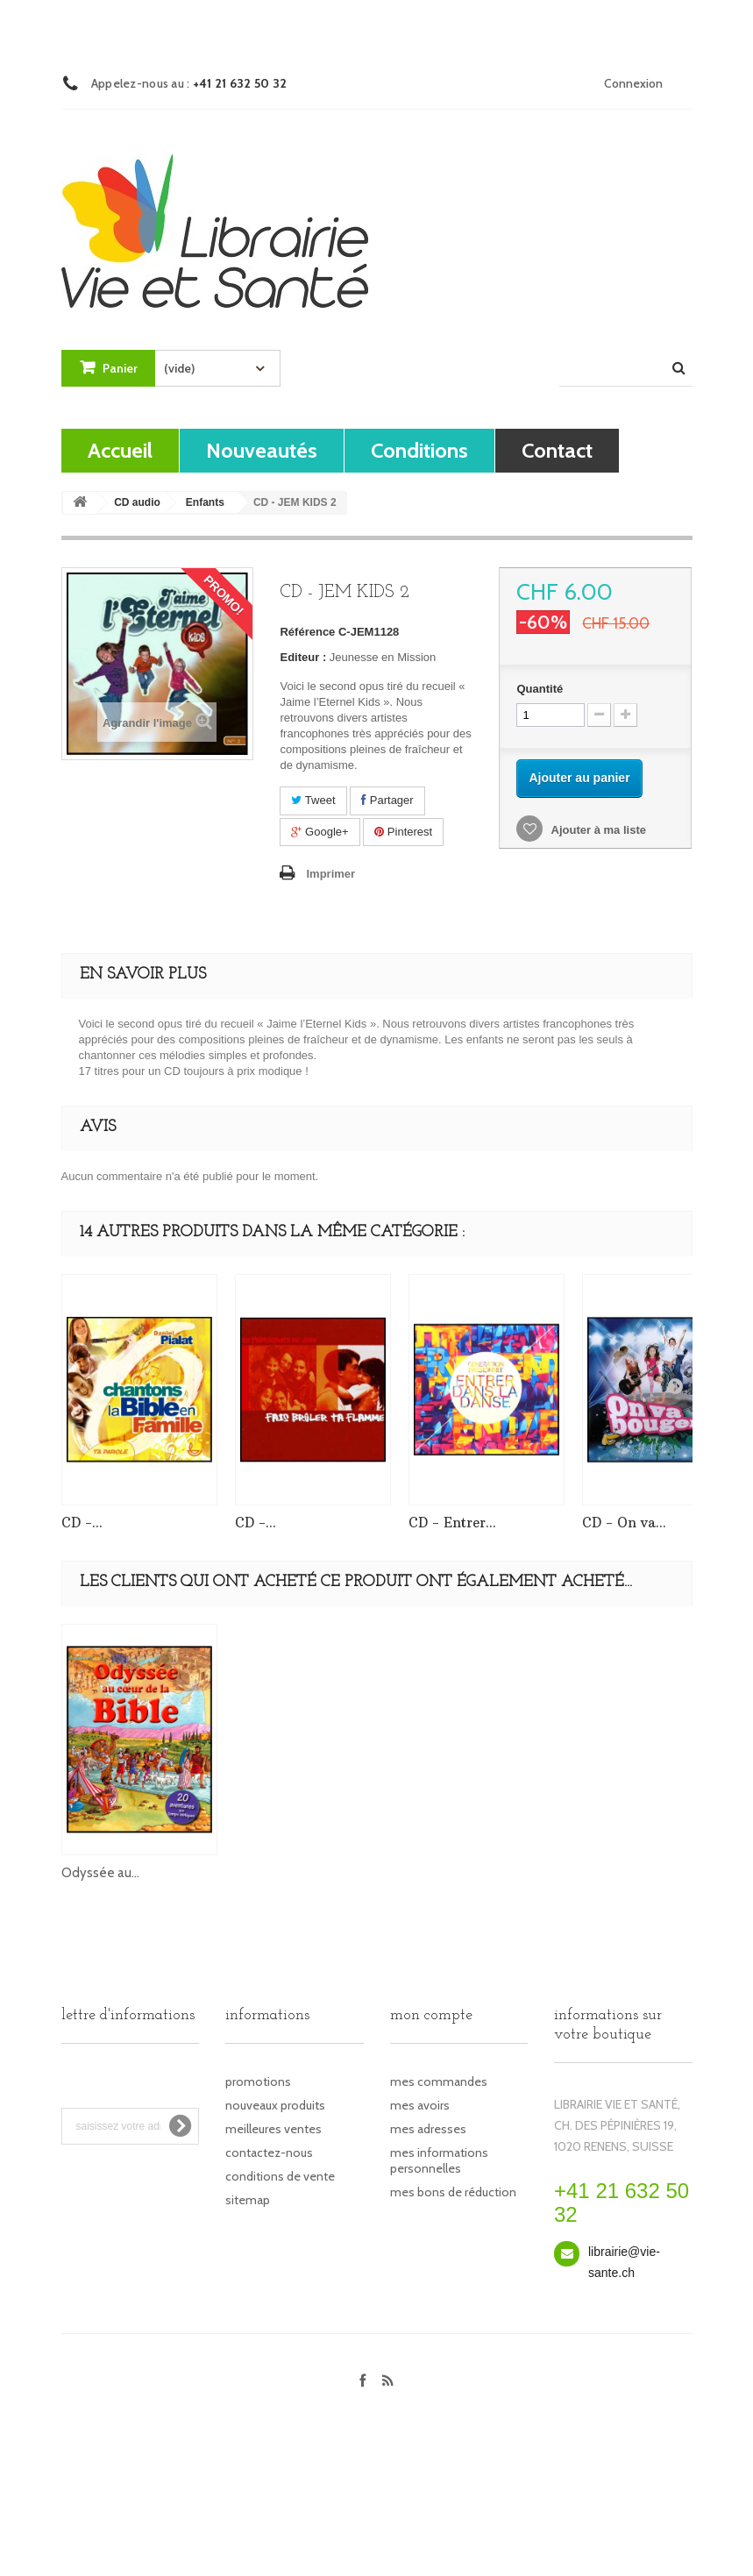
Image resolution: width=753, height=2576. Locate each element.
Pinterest (403, 831)
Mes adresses (428, 2129)
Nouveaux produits (275, 2105)
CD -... (82, 1522)
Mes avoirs (420, 2105)
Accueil (120, 450)
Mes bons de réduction (453, 2192)
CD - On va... (624, 1522)
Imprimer (330, 873)
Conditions (419, 450)
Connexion (633, 83)
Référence (307, 631)
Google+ (319, 831)
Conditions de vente (280, 2176)
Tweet (313, 800)
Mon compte (431, 2015)
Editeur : (303, 657)
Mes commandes (438, 2081)
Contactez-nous (269, 2152)
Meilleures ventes (273, 2129)
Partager (387, 800)
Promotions (258, 2081)
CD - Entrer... (452, 1522)
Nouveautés (261, 450)
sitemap (247, 2200)
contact (557, 450)
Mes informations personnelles (439, 2160)
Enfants (205, 502)
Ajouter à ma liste (597, 829)
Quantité (539, 688)
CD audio (137, 502)
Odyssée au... (100, 1873)
